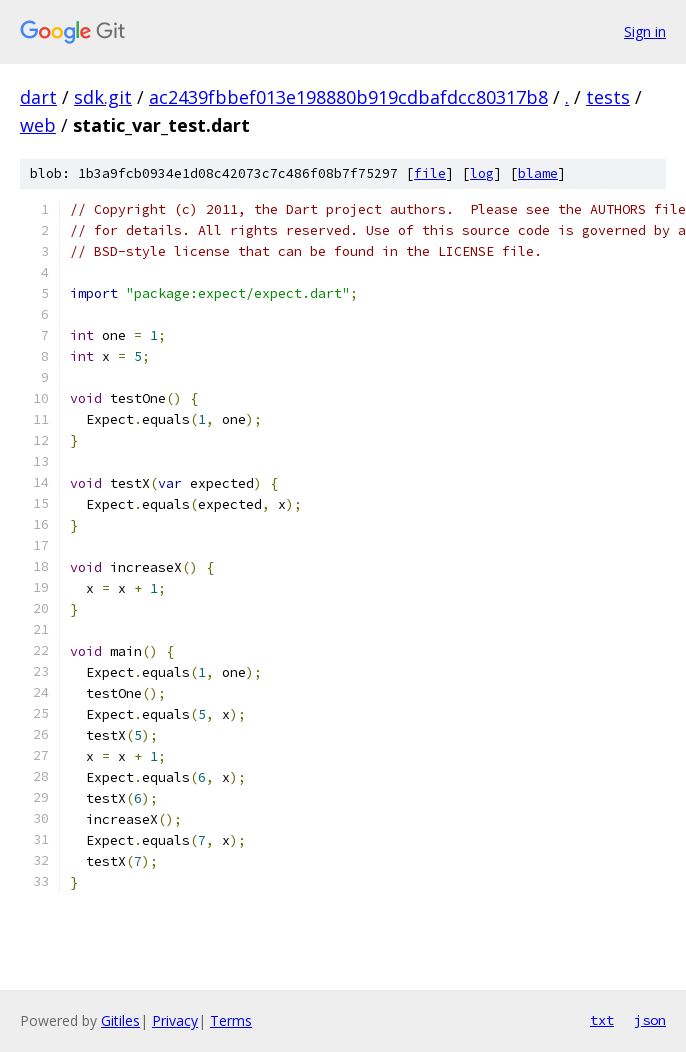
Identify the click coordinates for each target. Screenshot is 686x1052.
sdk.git (103, 97)
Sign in (645, 31)
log (482, 173)
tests (608, 97)
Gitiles (120, 1020)
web (38, 125)
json (650, 1020)
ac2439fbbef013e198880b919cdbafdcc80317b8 (348, 97)
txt (602, 1020)
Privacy (175, 1020)
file (430, 173)
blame (538, 173)
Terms (231, 1020)
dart (38, 97)
